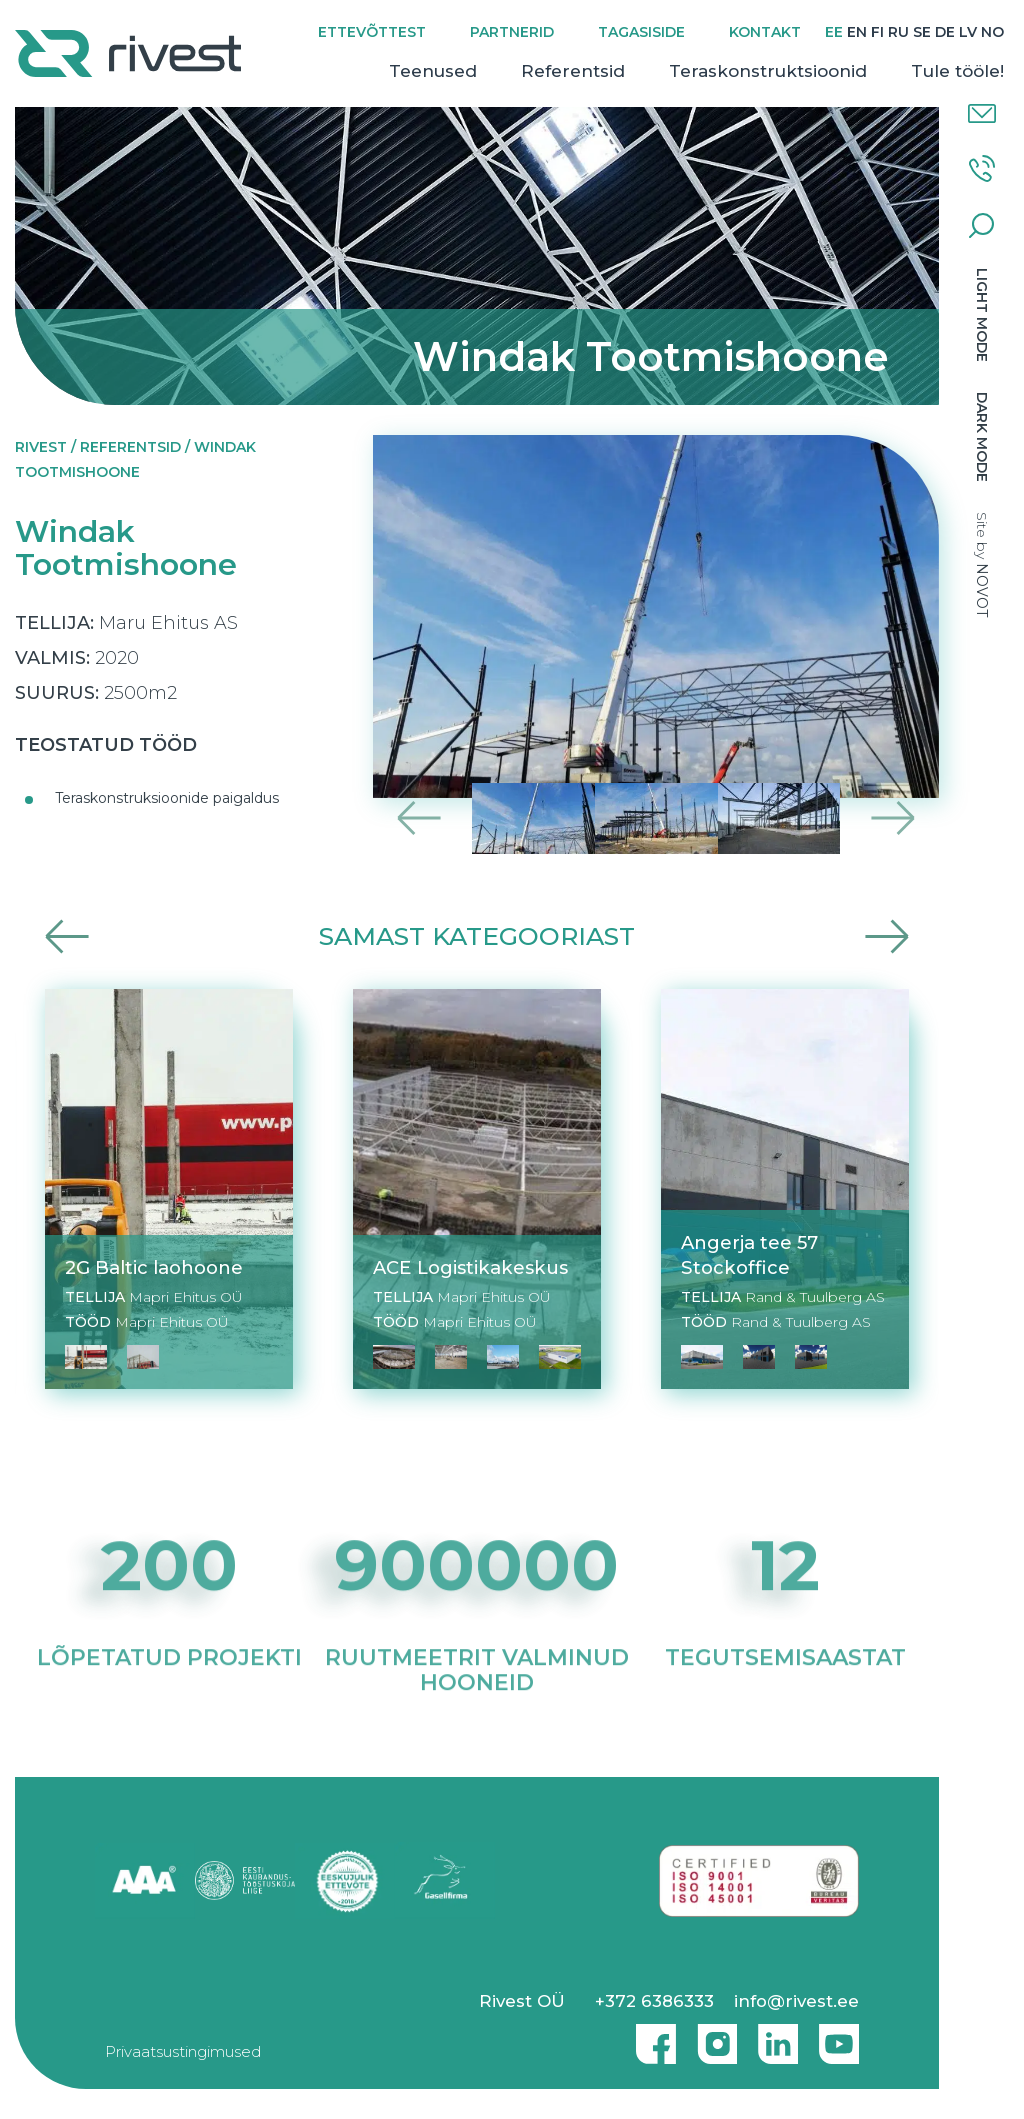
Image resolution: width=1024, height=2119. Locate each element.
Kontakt (765, 32)
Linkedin (773, 2036)
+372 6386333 (654, 2001)
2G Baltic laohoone (154, 1267)
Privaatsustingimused (183, 2051)
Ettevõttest (372, 32)
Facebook (651, 2036)
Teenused (433, 71)
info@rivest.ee (796, 2001)
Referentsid (573, 71)
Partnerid (512, 32)
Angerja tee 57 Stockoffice (749, 1255)
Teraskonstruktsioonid (768, 71)
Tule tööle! (957, 71)
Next (892, 818)
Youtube (839, 2036)
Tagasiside (641, 32)
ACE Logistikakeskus (470, 1267)
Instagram (712, 2036)
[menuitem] (834, 32)
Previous (419, 818)
